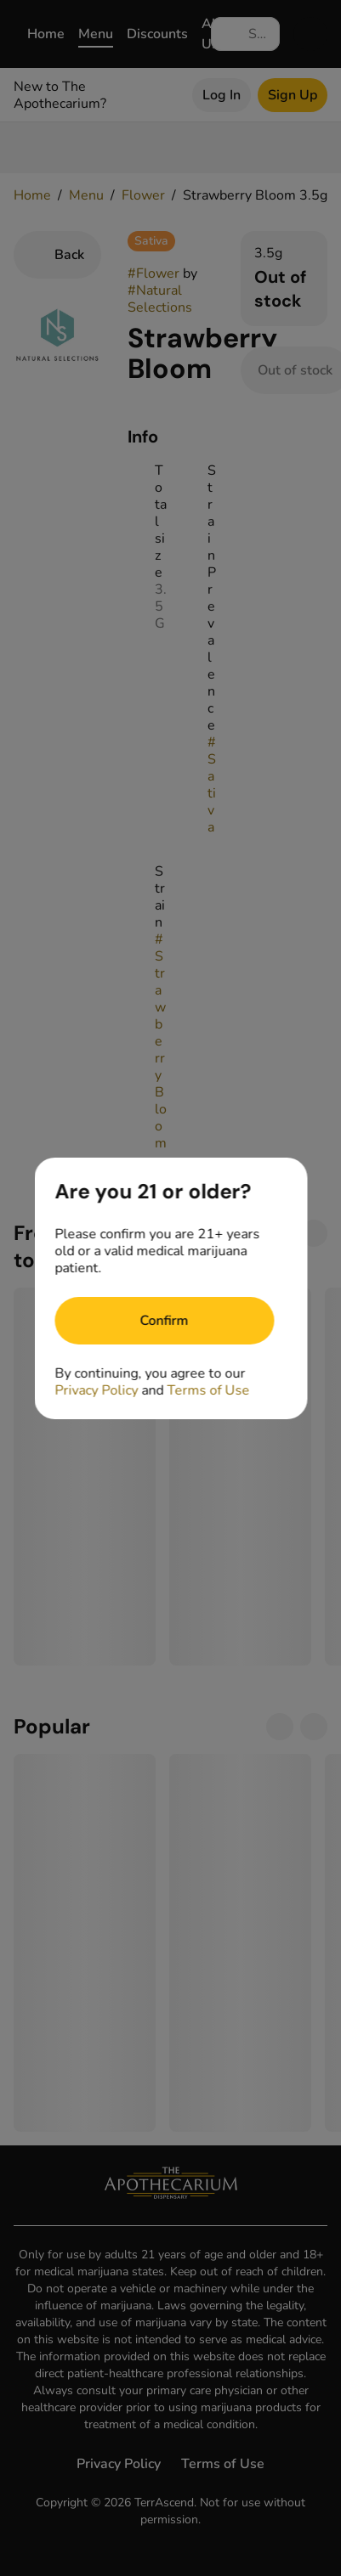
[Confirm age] (164, 1320)
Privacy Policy (96, 1390)
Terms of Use (208, 1390)
